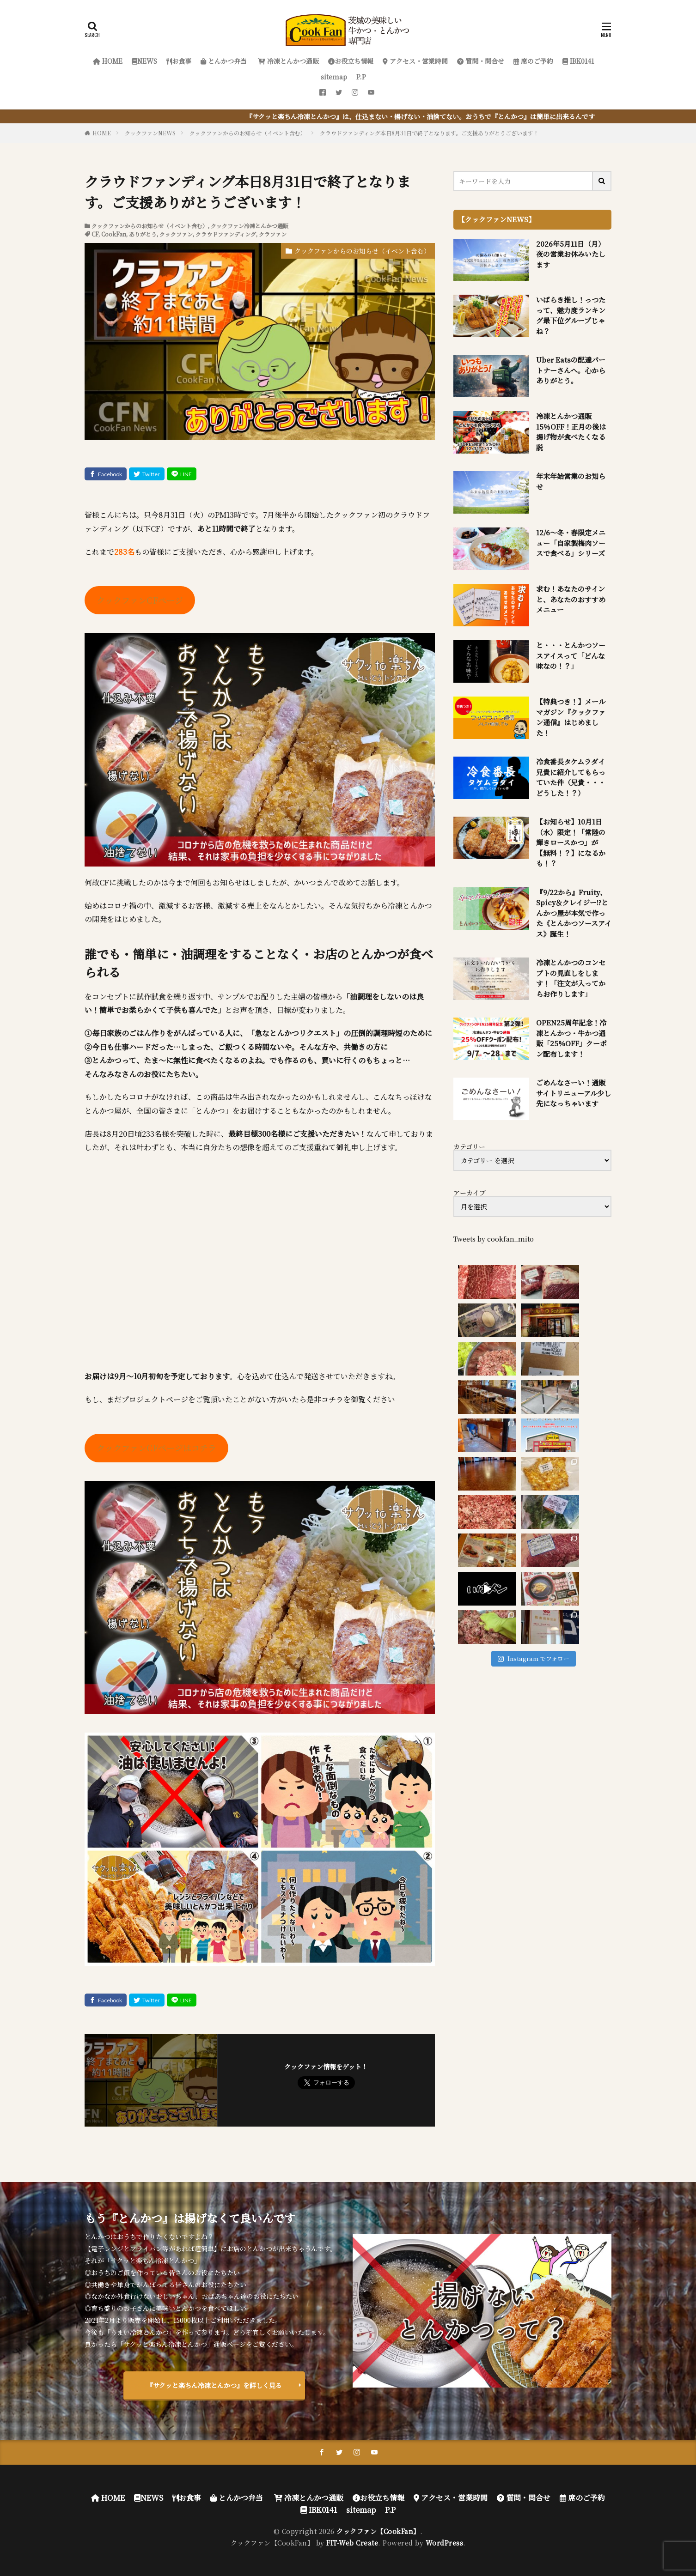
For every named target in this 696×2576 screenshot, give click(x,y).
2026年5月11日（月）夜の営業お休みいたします (570, 254)
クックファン (176, 234)
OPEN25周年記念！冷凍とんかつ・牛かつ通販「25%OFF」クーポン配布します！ (571, 1038)
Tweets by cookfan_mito (493, 1238)
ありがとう (143, 234)
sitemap (334, 76)
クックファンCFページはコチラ (156, 1448)
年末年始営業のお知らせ (570, 481)
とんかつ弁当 (224, 61)
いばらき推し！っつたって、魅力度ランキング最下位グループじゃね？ (570, 315)
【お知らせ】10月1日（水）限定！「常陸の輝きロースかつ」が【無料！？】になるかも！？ (570, 842)
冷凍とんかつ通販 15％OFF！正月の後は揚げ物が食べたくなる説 (571, 431)
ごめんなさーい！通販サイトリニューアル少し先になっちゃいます (573, 1093)
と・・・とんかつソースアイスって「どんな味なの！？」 (570, 655)
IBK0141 (578, 61)
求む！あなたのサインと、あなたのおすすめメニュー (570, 599)
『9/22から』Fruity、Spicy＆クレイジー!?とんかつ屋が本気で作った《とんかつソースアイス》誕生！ (573, 913)
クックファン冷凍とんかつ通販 (249, 226)
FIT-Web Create (352, 2542)
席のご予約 (533, 61)
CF (95, 234)
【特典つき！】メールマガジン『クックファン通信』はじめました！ (570, 717)
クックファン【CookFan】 (378, 2531)
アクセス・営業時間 (415, 61)
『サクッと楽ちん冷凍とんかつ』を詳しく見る (214, 2385)
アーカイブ (469, 1192)
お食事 (178, 61)
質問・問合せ (480, 61)
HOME (107, 61)
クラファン (273, 234)
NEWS (144, 61)
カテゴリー (469, 1146)
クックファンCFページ (140, 600)
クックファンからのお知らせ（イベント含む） (247, 133)
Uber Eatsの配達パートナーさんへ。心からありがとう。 (570, 370)
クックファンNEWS (150, 133)
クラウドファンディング (225, 234)
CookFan (113, 234)
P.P (361, 76)
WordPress (445, 2542)
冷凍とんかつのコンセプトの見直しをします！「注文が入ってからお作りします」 (570, 978)
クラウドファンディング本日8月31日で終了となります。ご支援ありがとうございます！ (429, 133)
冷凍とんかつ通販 (287, 61)
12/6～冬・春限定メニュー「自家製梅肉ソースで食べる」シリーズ (570, 542)
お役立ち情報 (350, 61)
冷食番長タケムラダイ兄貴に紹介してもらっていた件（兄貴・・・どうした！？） (570, 777)
